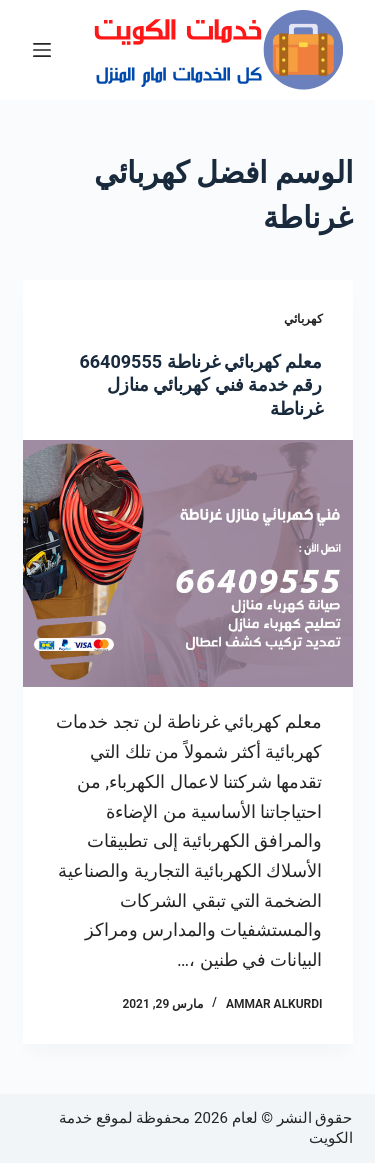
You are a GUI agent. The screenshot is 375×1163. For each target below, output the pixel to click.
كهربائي (303, 319)
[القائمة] (42, 50)
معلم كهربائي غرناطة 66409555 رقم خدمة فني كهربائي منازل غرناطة (200, 385)
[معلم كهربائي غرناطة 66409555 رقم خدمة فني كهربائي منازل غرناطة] (188, 564)
